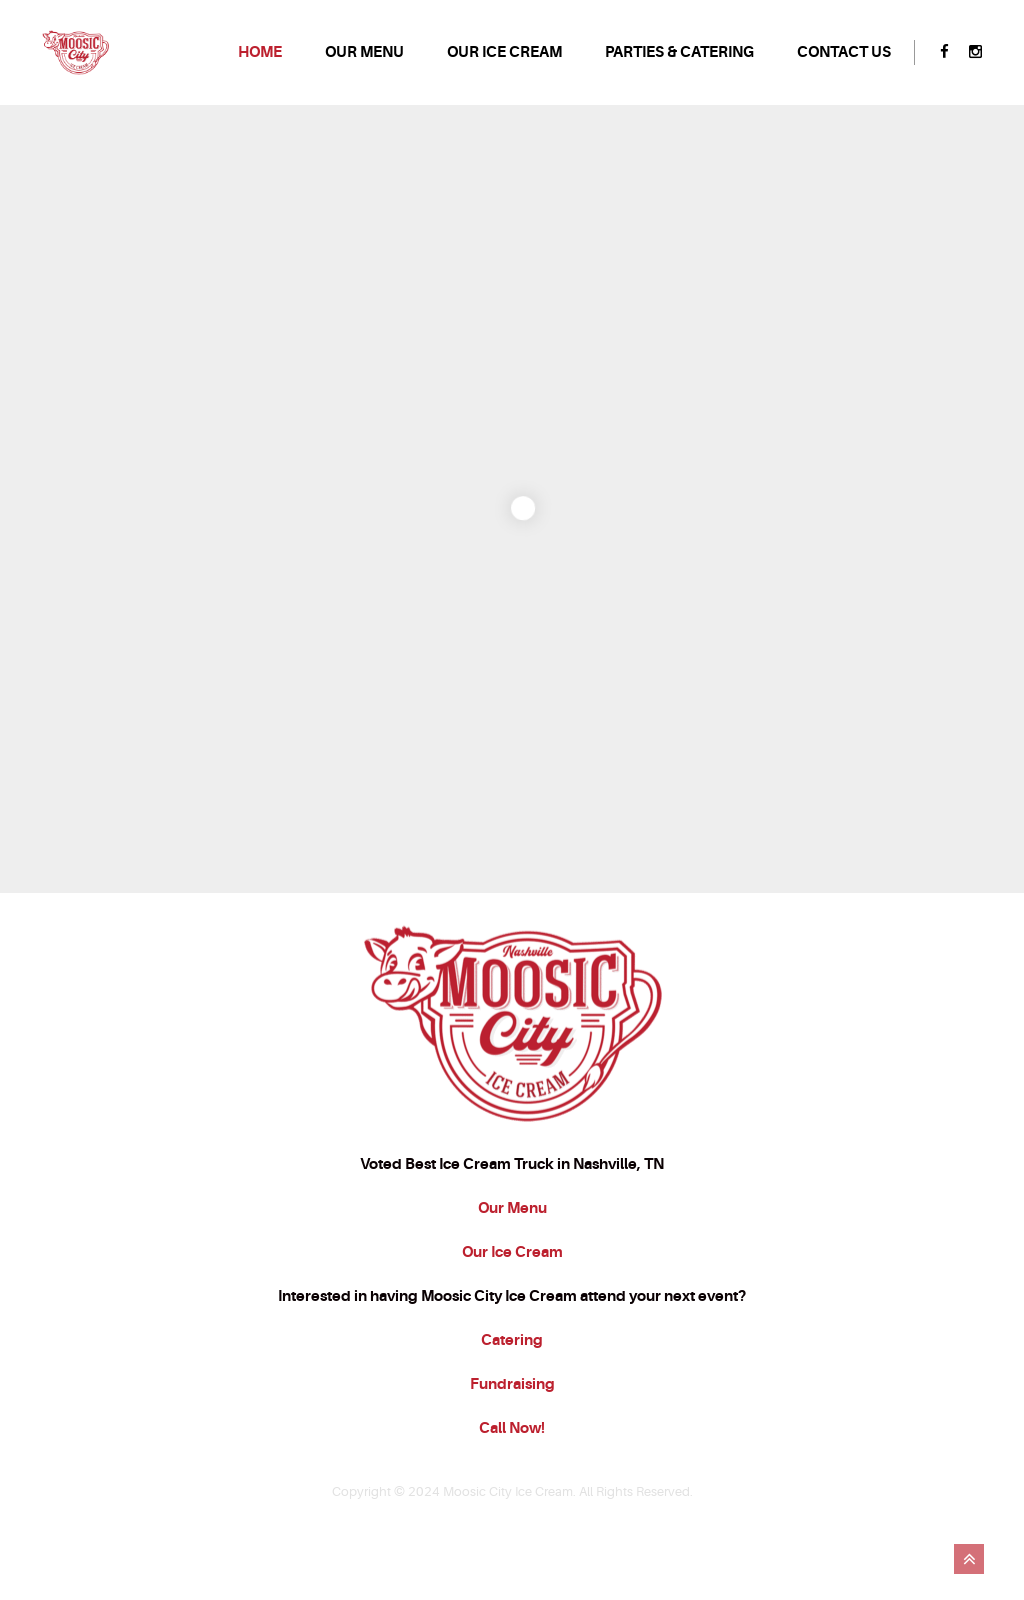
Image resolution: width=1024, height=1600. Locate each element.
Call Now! (512, 1483)
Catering (512, 1395)
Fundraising (512, 1439)
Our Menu (512, 1263)
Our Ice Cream (512, 1307)
